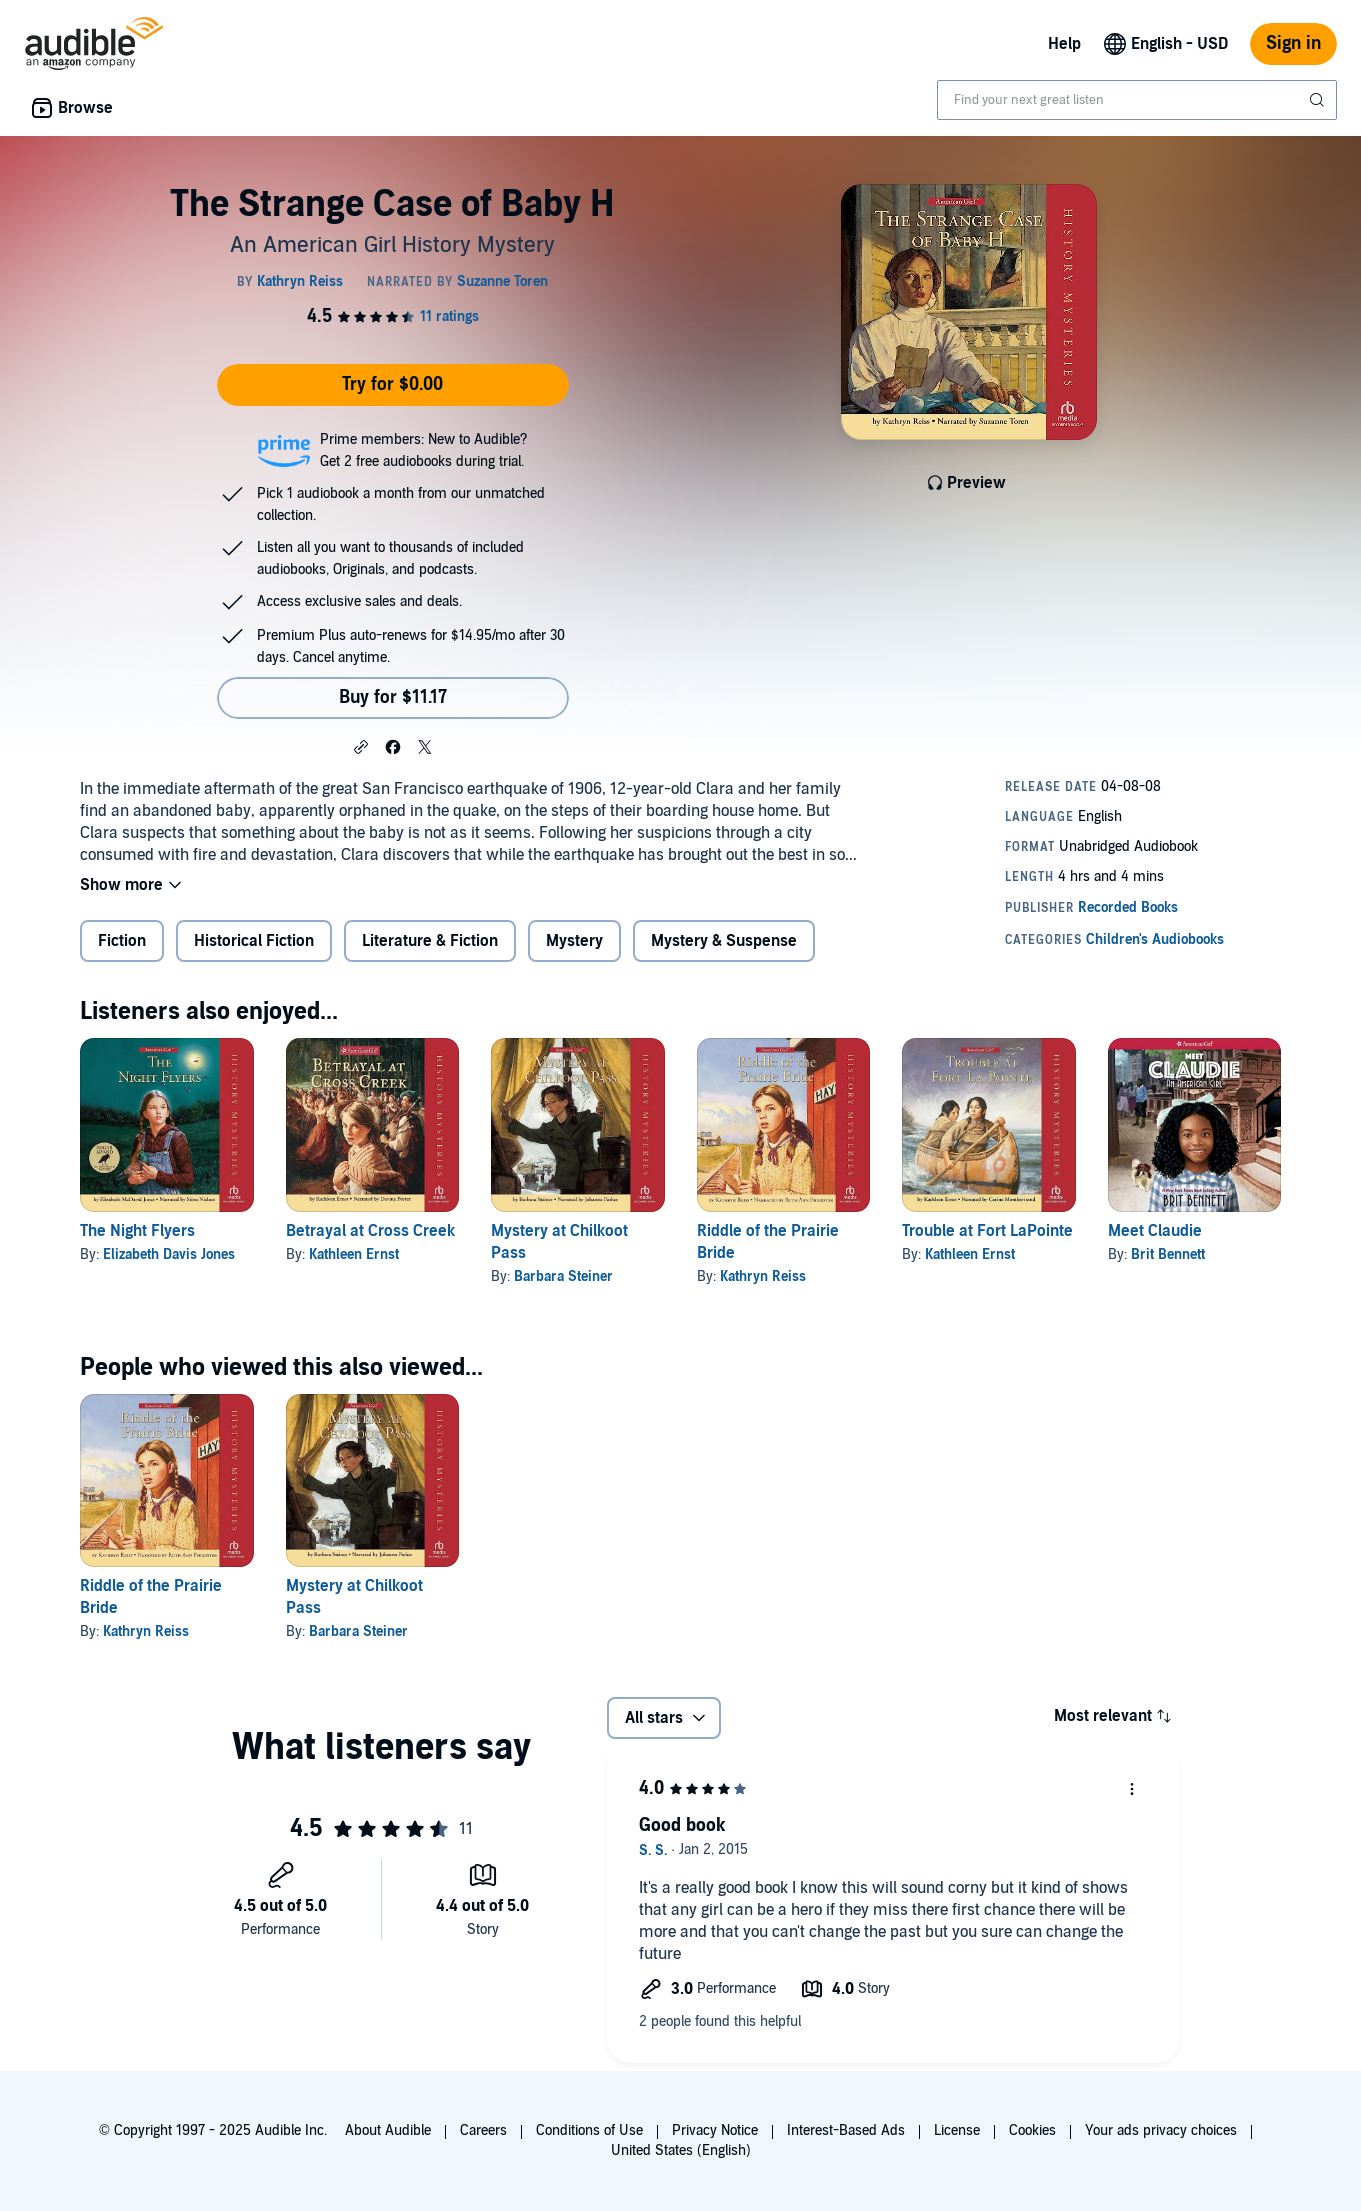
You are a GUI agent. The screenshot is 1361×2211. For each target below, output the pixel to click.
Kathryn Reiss (763, 1276)
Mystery (574, 941)
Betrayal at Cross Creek (370, 1231)
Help (1064, 44)
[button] (361, 746)
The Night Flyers (137, 1231)
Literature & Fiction (430, 941)
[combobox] (1137, 100)
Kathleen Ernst (354, 1254)
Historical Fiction (254, 941)
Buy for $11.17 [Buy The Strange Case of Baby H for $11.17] (393, 697)
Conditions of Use (589, 2130)
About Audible (388, 2130)
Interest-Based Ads (846, 2130)
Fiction (122, 941)
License (957, 2130)
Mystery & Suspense (724, 941)
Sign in (1293, 43)
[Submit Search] (1319, 100)
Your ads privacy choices (1161, 2130)
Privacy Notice (715, 2130)
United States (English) (681, 2150)
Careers (483, 2130)
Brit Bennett (1168, 1254)
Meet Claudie (1155, 1231)
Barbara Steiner (563, 1276)
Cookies (1032, 2130)
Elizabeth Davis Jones (169, 1254)
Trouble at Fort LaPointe (987, 1231)
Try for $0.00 (392, 384)
